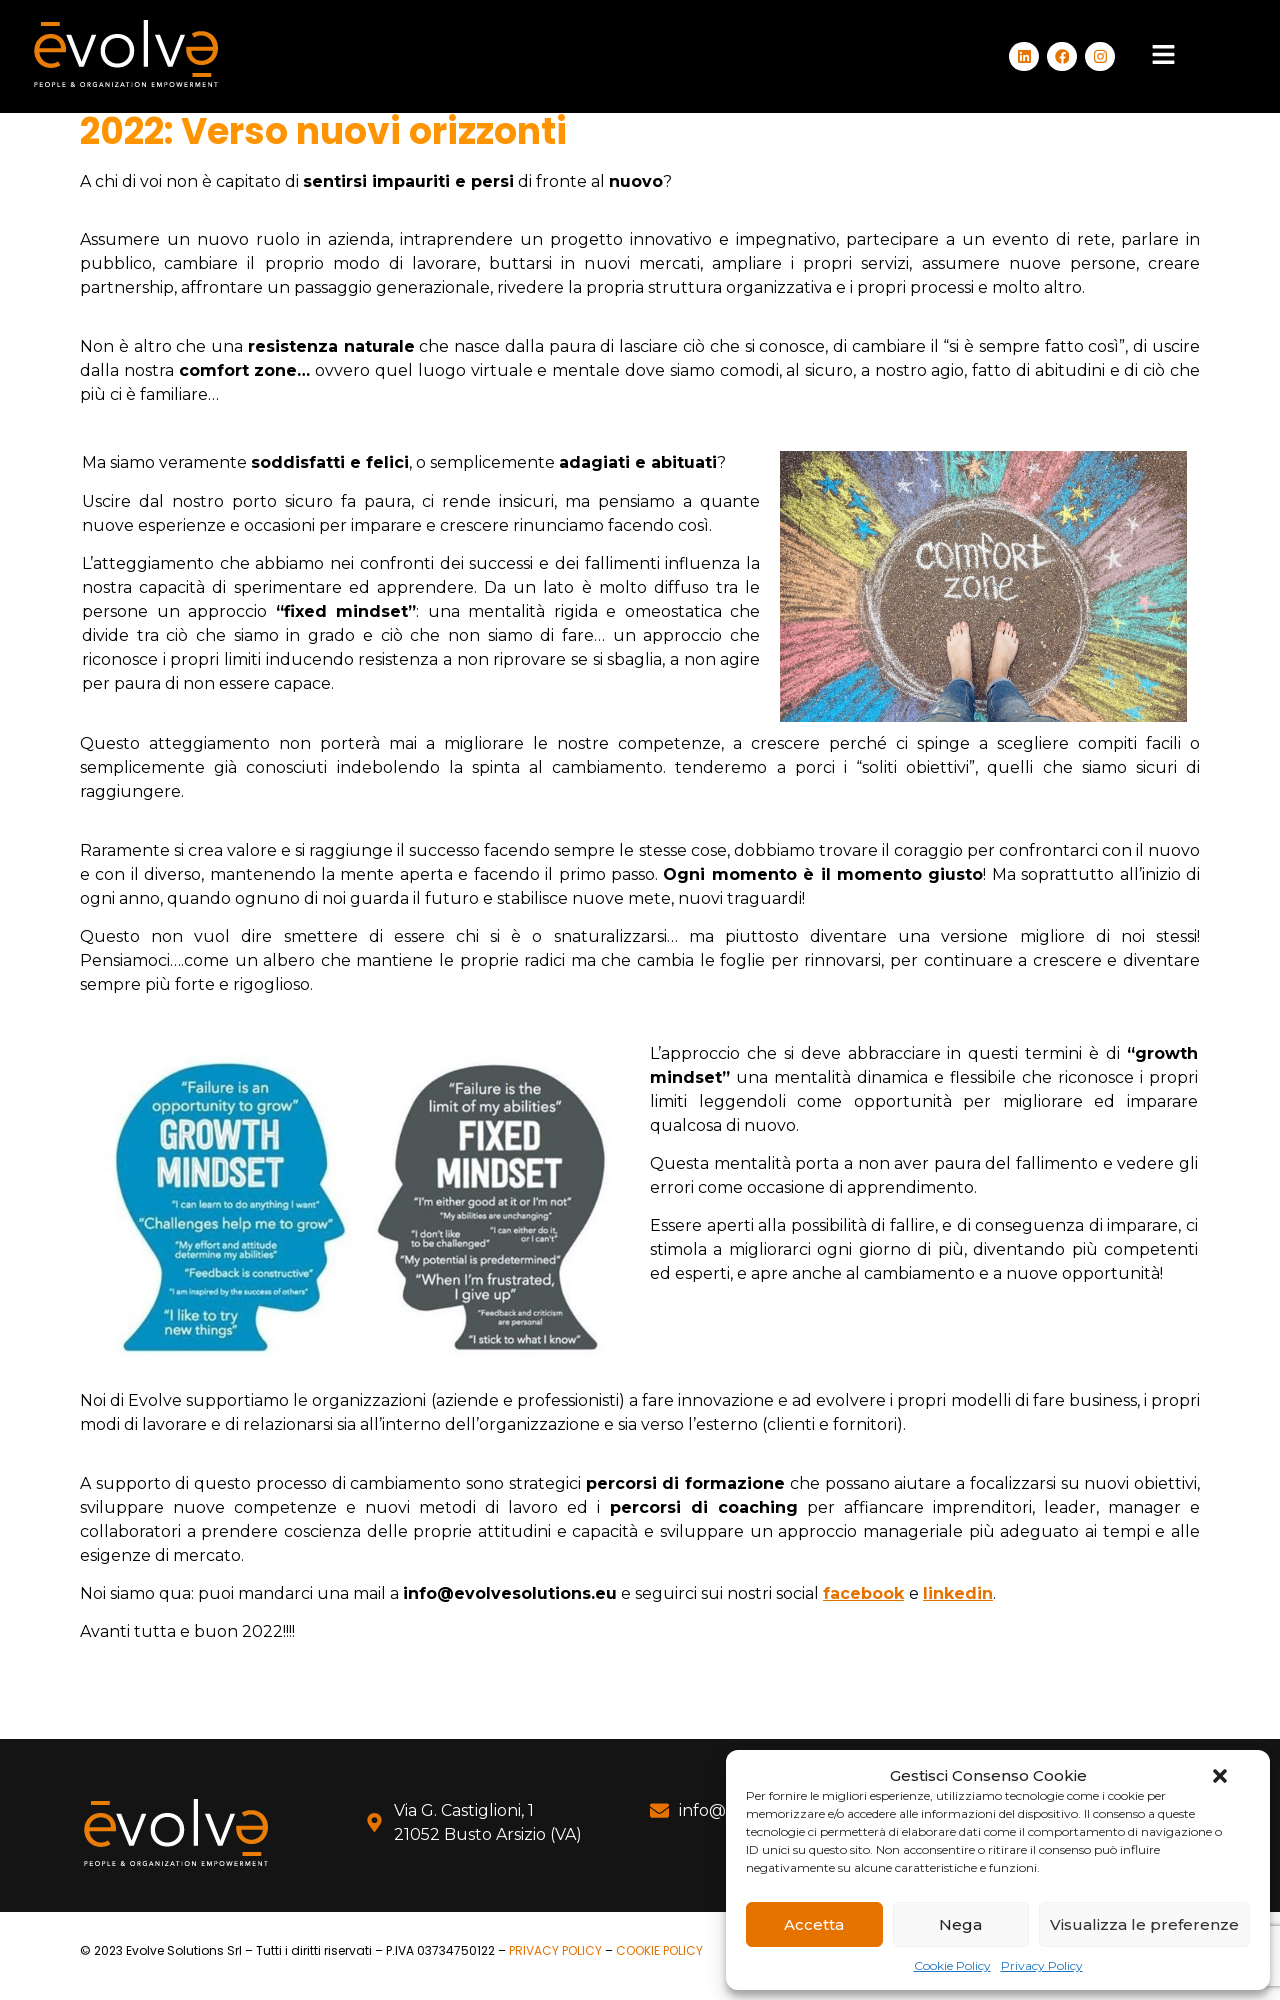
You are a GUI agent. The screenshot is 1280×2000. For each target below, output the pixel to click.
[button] (1220, 1776)
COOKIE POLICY (659, 1950)
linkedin (958, 1593)
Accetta (814, 1924)
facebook (863, 1593)
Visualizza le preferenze (1144, 1924)
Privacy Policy (1042, 1965)
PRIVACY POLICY (555, 1950)
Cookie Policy (952, 1965)
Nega (960, 1924)
